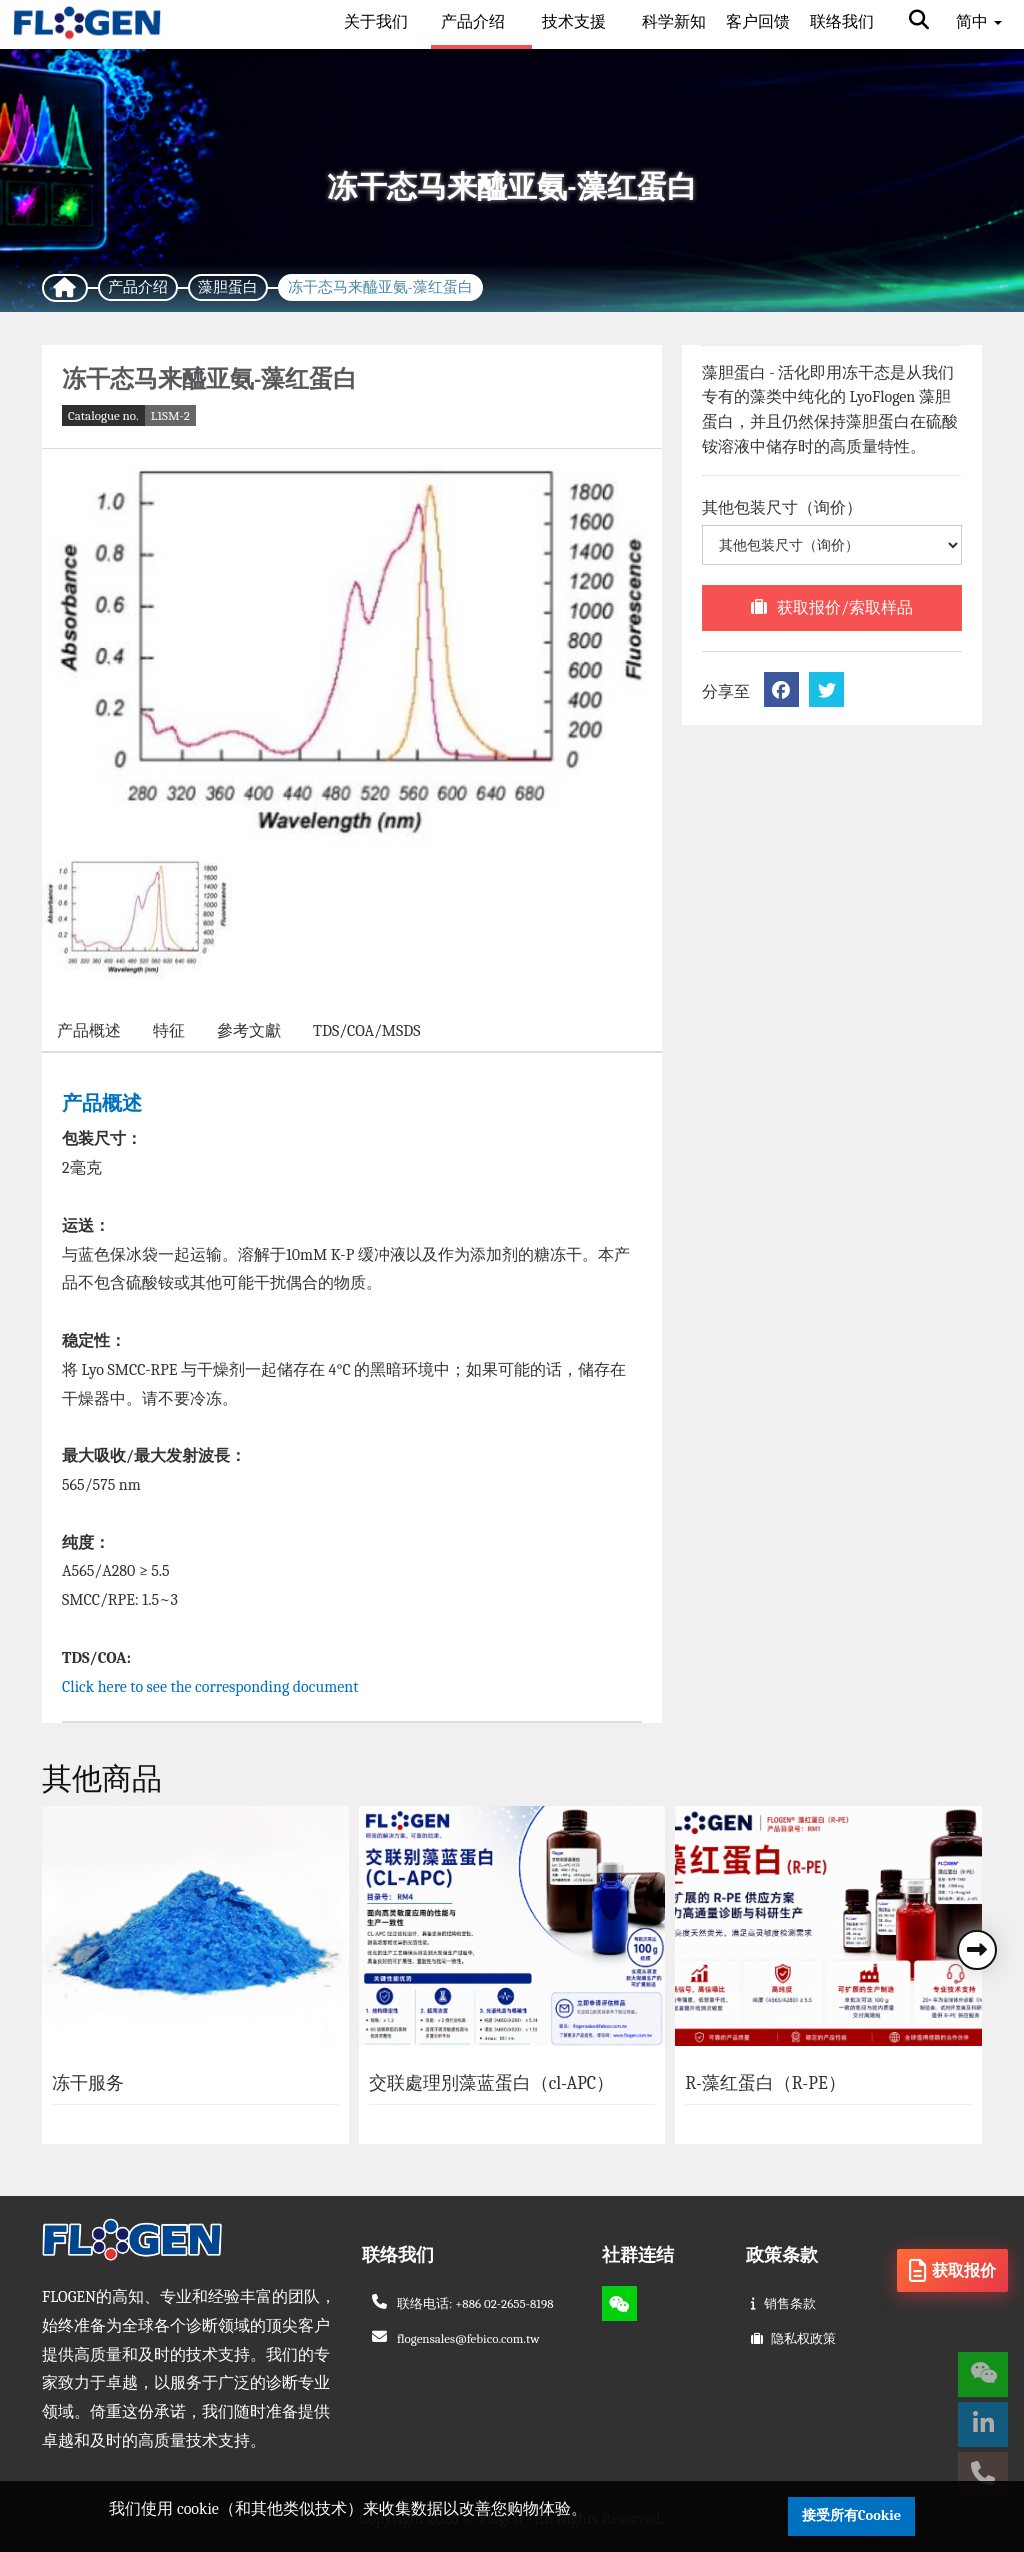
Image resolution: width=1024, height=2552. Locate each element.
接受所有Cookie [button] (851, 2515)
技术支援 (576, 22)
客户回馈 (758, 22)
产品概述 (89, 1031)
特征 (169, 1031)
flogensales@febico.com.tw (468, 2338)
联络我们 (842, 22)
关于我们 (376, 22)
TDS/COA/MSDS (367, 1031)
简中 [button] (979, 22)
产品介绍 (475, 22)
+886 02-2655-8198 (504, 2303)
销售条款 (790, 2303)
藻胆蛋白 (228, 287)
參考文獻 (249, 1031)
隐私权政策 (803, 2338)
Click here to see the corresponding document (212, 1687)
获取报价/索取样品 (845, 608)
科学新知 (674, 22)
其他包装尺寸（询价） (782, 508)
